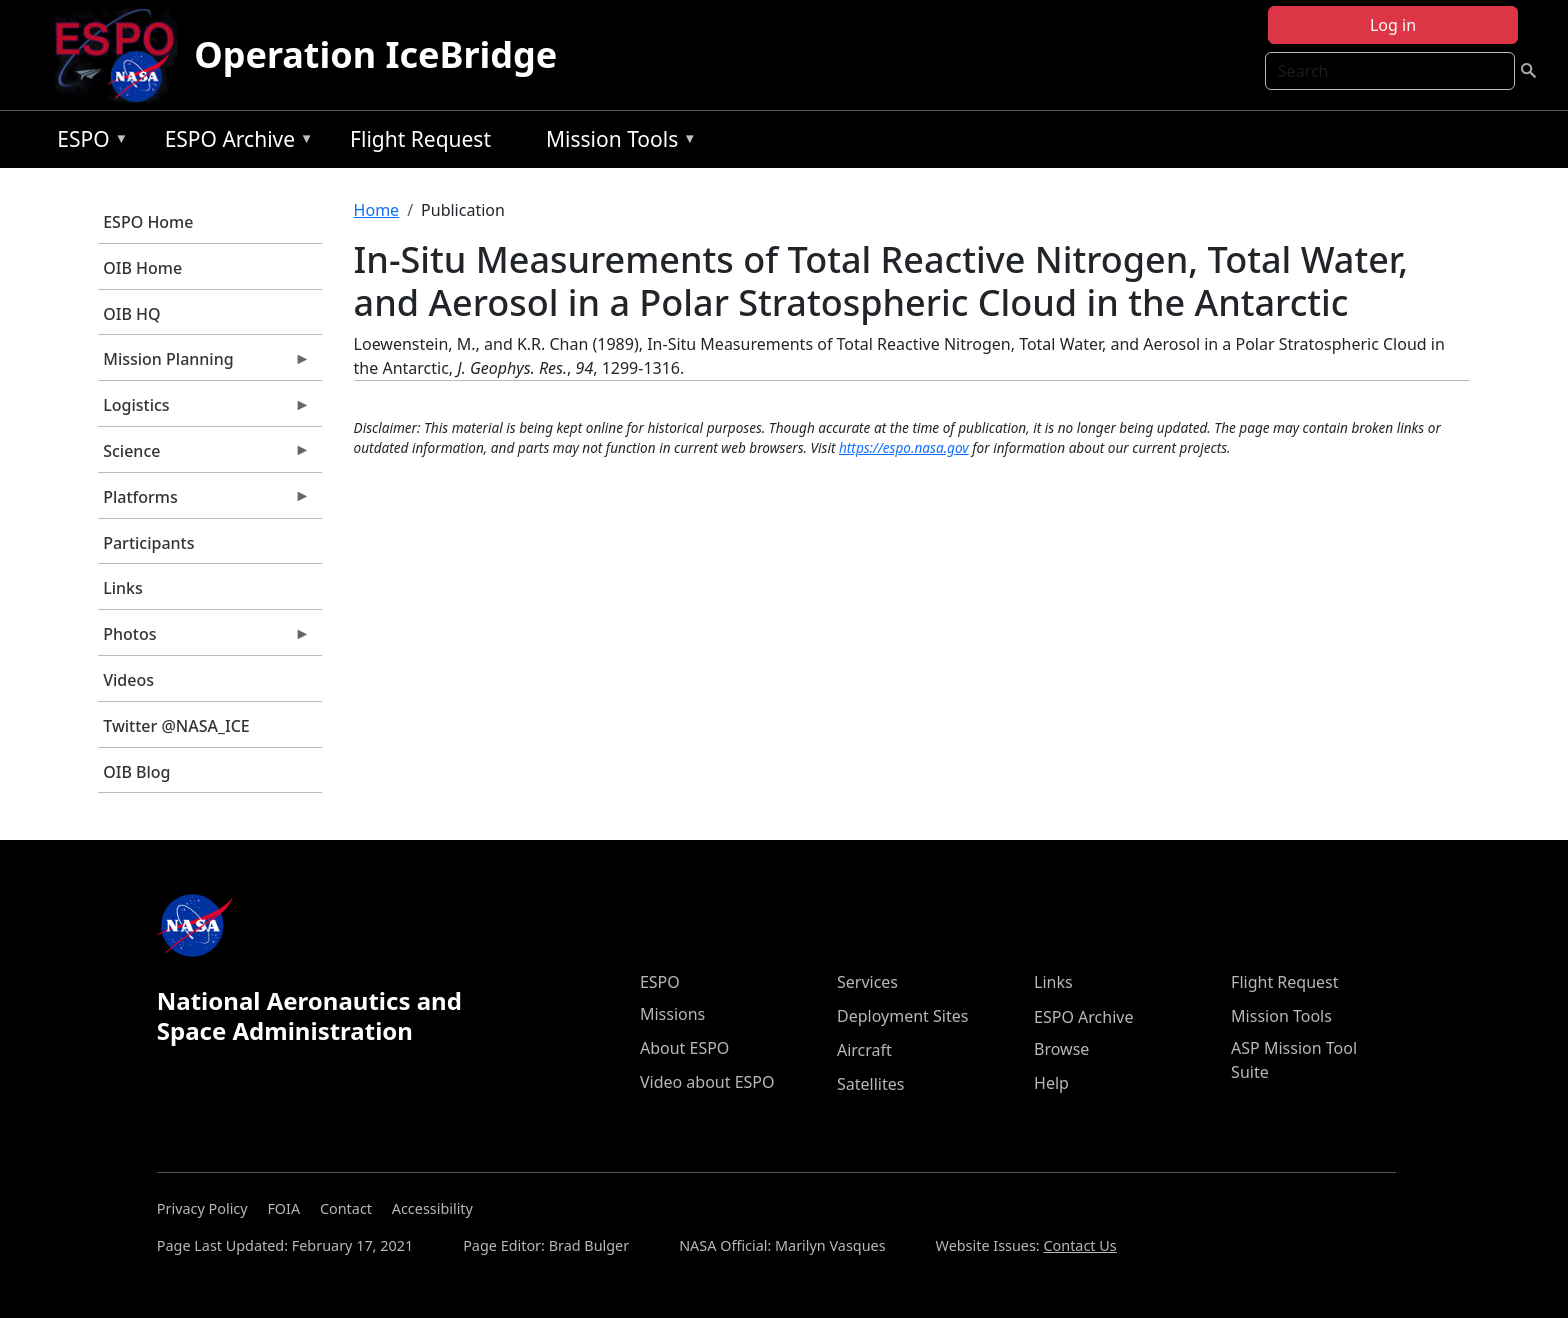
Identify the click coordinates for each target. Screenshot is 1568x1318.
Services (867, 982)
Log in (1393, 25)
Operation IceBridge (375, 54)
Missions (672, 1014)
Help (1051, 1083)
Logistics (204, 410)
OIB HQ (131, 314)
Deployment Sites (902, 1016)
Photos (204, 639)
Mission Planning (204, 364)
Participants (148, 543)
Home (377, 210)
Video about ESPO (707, 1082)
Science (204, 456)
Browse (1061, 1049)
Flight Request (420, 139)
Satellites (870, 1084)
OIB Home (142, 268)
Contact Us (1079, 1245)
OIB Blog (136, 772)
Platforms (204, 502)
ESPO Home (148, 222)
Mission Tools (616, 142)
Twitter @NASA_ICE (176, 726)
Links (123, 588)
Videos (128, 680)
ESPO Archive (234, 142)
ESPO (87, 142)
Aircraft (864, 1050)
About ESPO (684, 1048)
